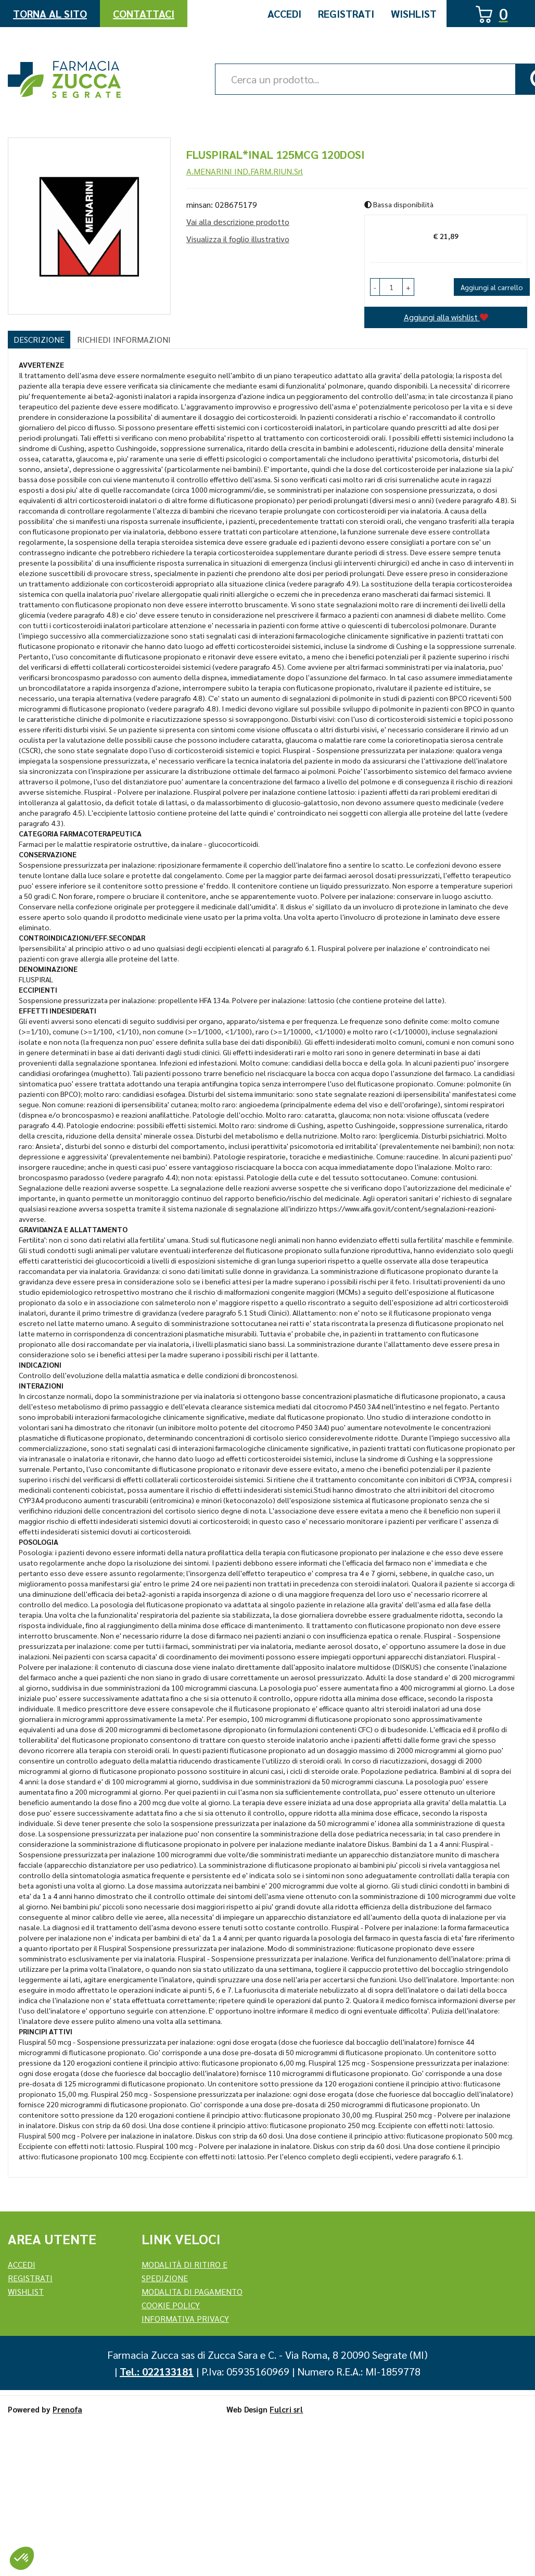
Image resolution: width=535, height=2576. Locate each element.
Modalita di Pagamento (192, 2291)
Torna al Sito (50, 13)
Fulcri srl (286, 2409)
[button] (375, 287)
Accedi (284, 13)
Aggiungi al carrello (492, 287)
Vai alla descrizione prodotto (237, 221)
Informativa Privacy (185, 2318)
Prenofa (67, 2409)
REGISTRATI (30, 2277)
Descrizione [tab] (39, 339)
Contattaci (143, 13)
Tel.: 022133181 (157, 2371)
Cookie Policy (171, 2304)
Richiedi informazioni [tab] (124, 339)
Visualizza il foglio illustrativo (237, 238)
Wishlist (414, 13)
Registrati (346, 13)
